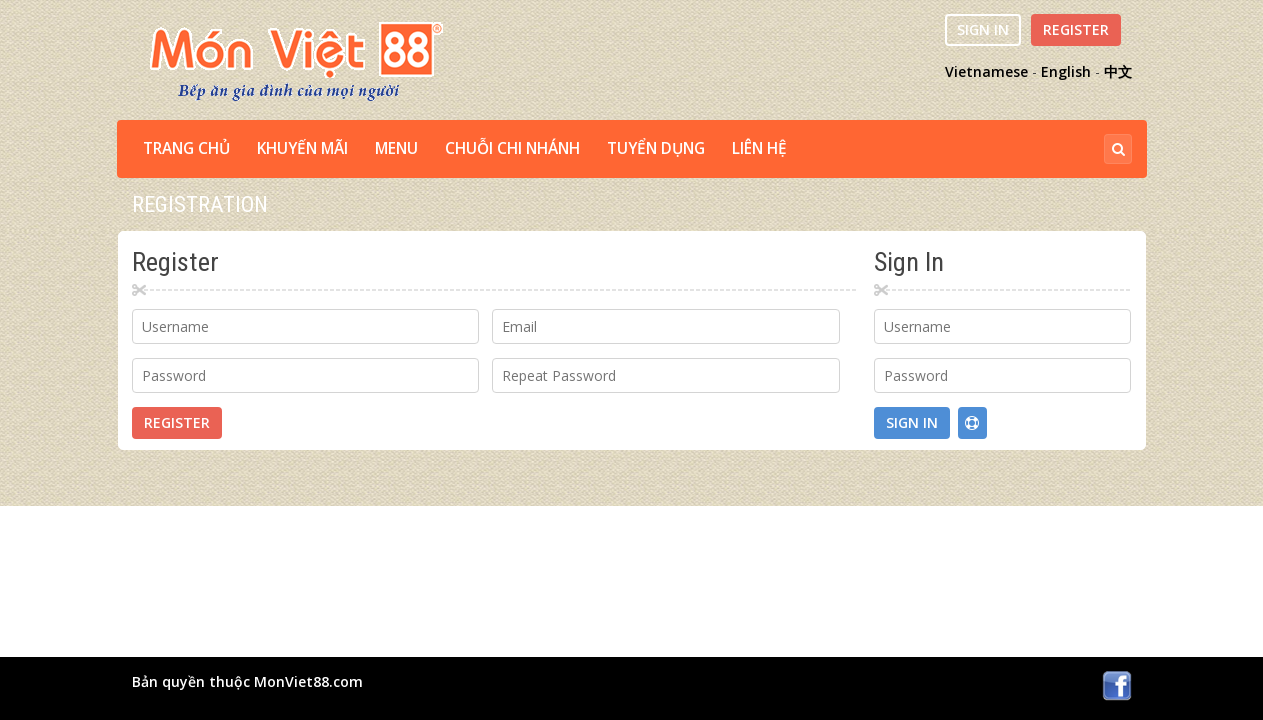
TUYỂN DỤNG (656, 148)
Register (1076, 29)
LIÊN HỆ (759, 148)
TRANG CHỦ (186, 148)
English (1066, 71)
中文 (1118, 71)
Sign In (983, 29)
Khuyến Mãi (302, 148)
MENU (396, 148)
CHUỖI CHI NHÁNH (512, 148)
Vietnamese (986, 71)
